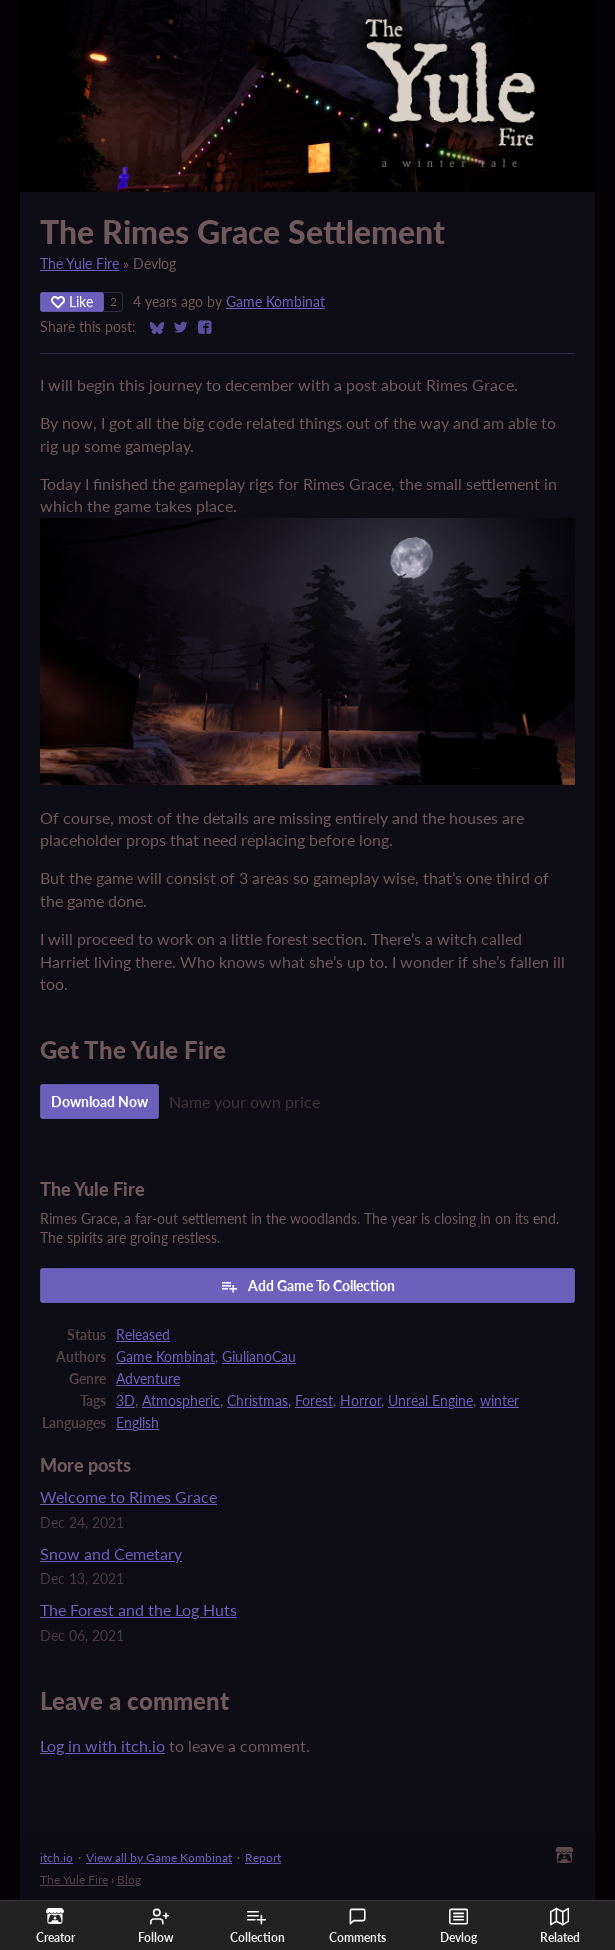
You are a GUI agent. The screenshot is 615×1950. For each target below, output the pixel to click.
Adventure (148, 1379)
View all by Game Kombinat (159, 1857)
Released (143, 1335)
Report (263, 1857)
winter (499, 1401)
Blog (129, 1879)
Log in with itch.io (102, 1745)
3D (125, 1401)
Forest (314, 1401)
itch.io (56, 1857)
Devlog (458, 1926)
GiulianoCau (259, 1357)
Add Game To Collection (307, 1286)
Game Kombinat (275, 302)
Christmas (257, 1401)
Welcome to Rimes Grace (128, 1496)
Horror (360, 1401)
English (137, 1423)
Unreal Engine (430, 1401)
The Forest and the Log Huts (138, 1609)
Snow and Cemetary (111, 1553)
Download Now (99, 1101)
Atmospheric (181, 1401)
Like (72, 301)
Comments (357, 1926)
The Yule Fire (79, 264)
